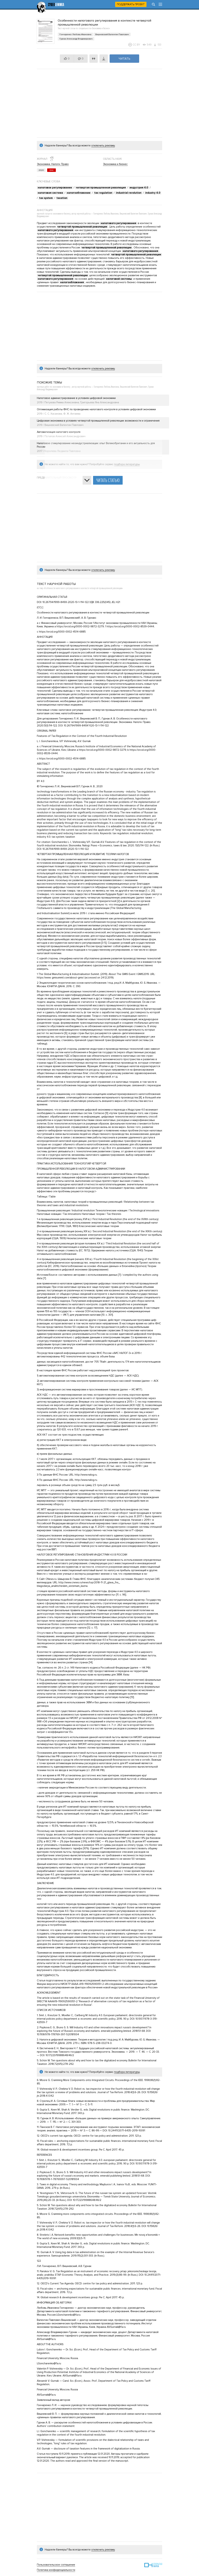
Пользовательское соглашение (56, 2564)
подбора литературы (127, 2071)
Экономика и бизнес (115, 164)
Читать (124, 58)
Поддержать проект (131, 4)
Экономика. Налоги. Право (53, 164)
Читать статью (108, 480)
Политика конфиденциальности (56, 2569)
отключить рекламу (103, 145)
